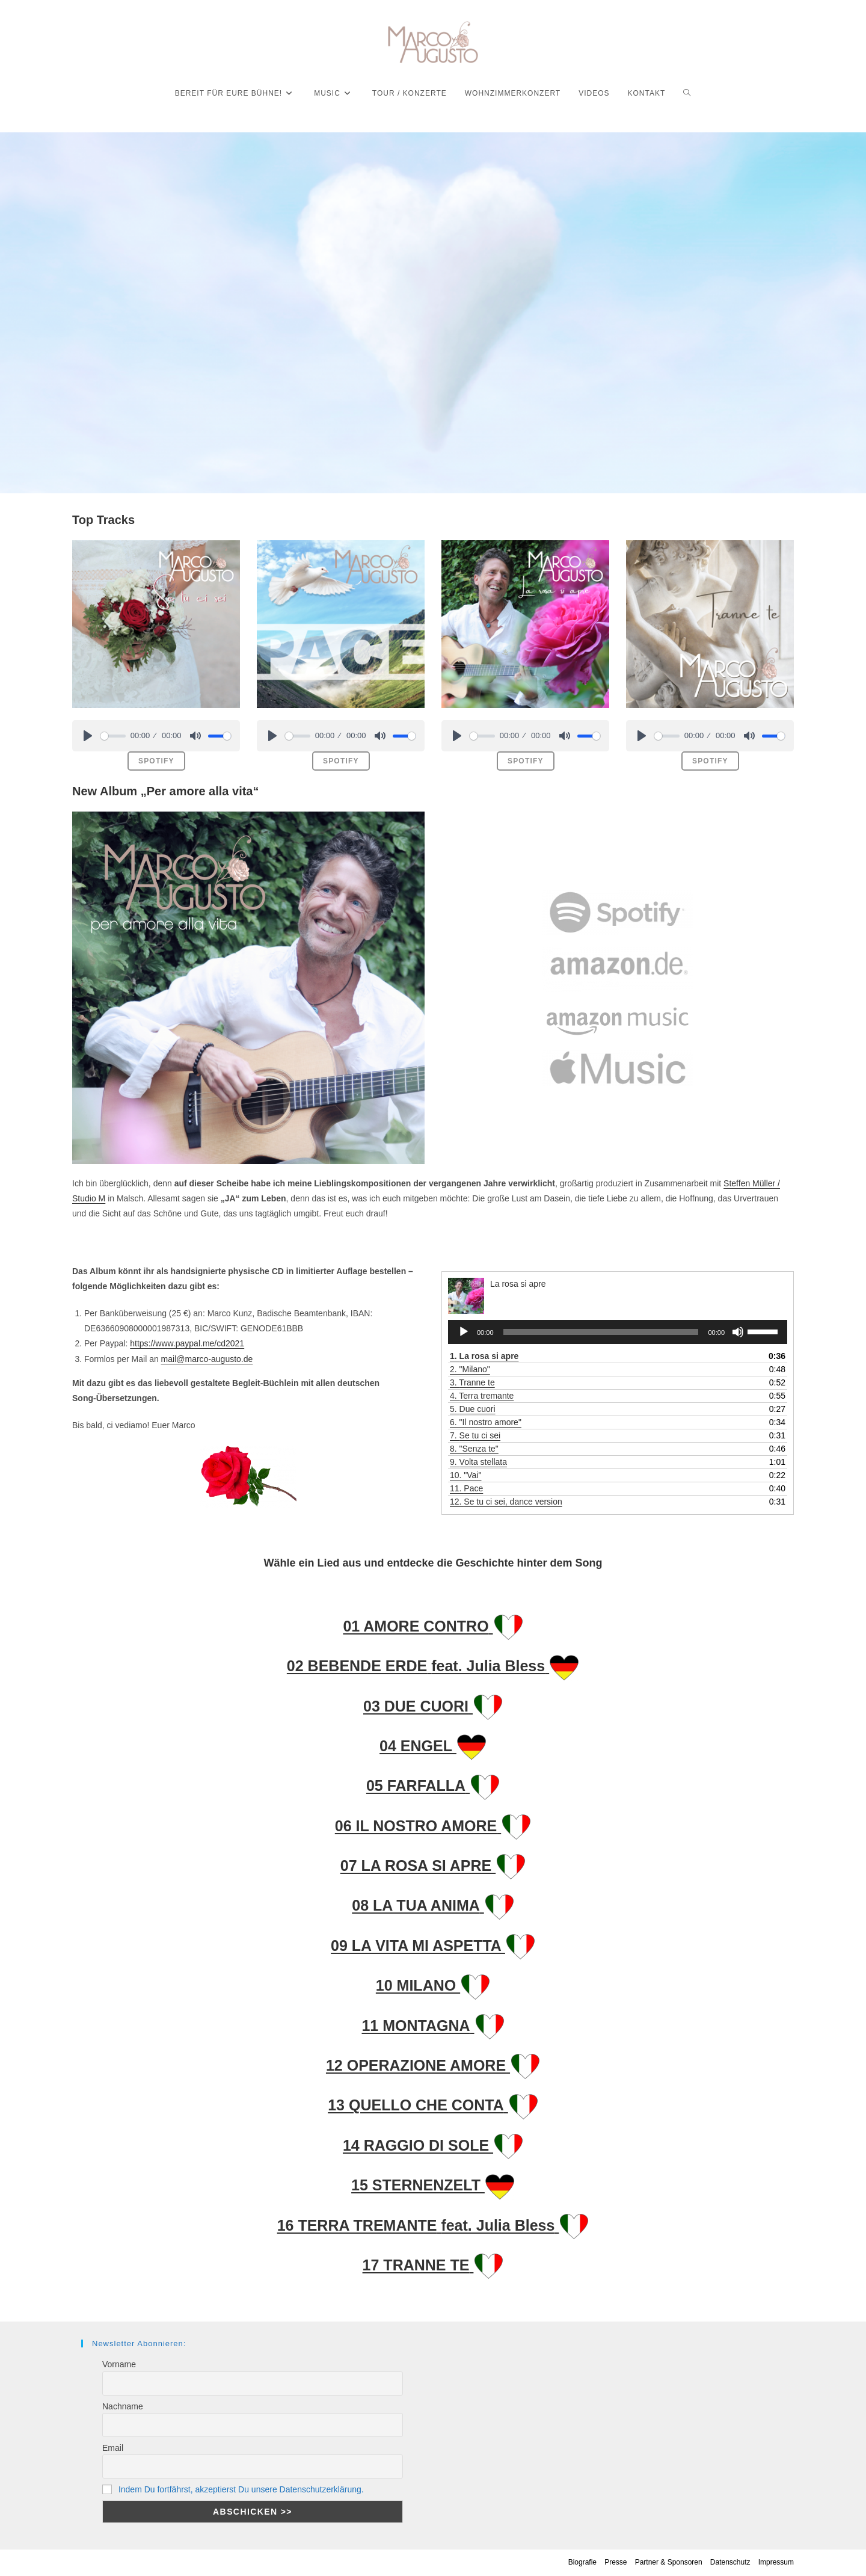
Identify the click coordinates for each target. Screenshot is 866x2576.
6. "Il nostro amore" (485, 1422)
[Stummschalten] (738, 1332)
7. (475, 1435)
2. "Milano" (470, 1369)
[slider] (113, 736)
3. (472, 1382)
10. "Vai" (466, 1475)
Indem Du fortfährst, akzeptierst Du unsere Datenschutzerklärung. (241, 2489)
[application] (617, 1332)
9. (478, 1462)
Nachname (122, 2406)
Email (112, 2448)
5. (473, 1409)
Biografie (582, 2562)
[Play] (87, 735)
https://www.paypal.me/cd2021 (187, 1343)
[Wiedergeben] (464, 1332)
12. (506, 1501)
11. (466, 1488)
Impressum (776, 2562)
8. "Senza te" (474, 1448)
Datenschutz (730, 2562)
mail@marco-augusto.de (207, 1359)
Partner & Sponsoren (668, 2562)
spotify (156, 761)
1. (484, 1356)
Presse (615, 2562)
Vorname (119, 2364)
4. (482, 1395)
